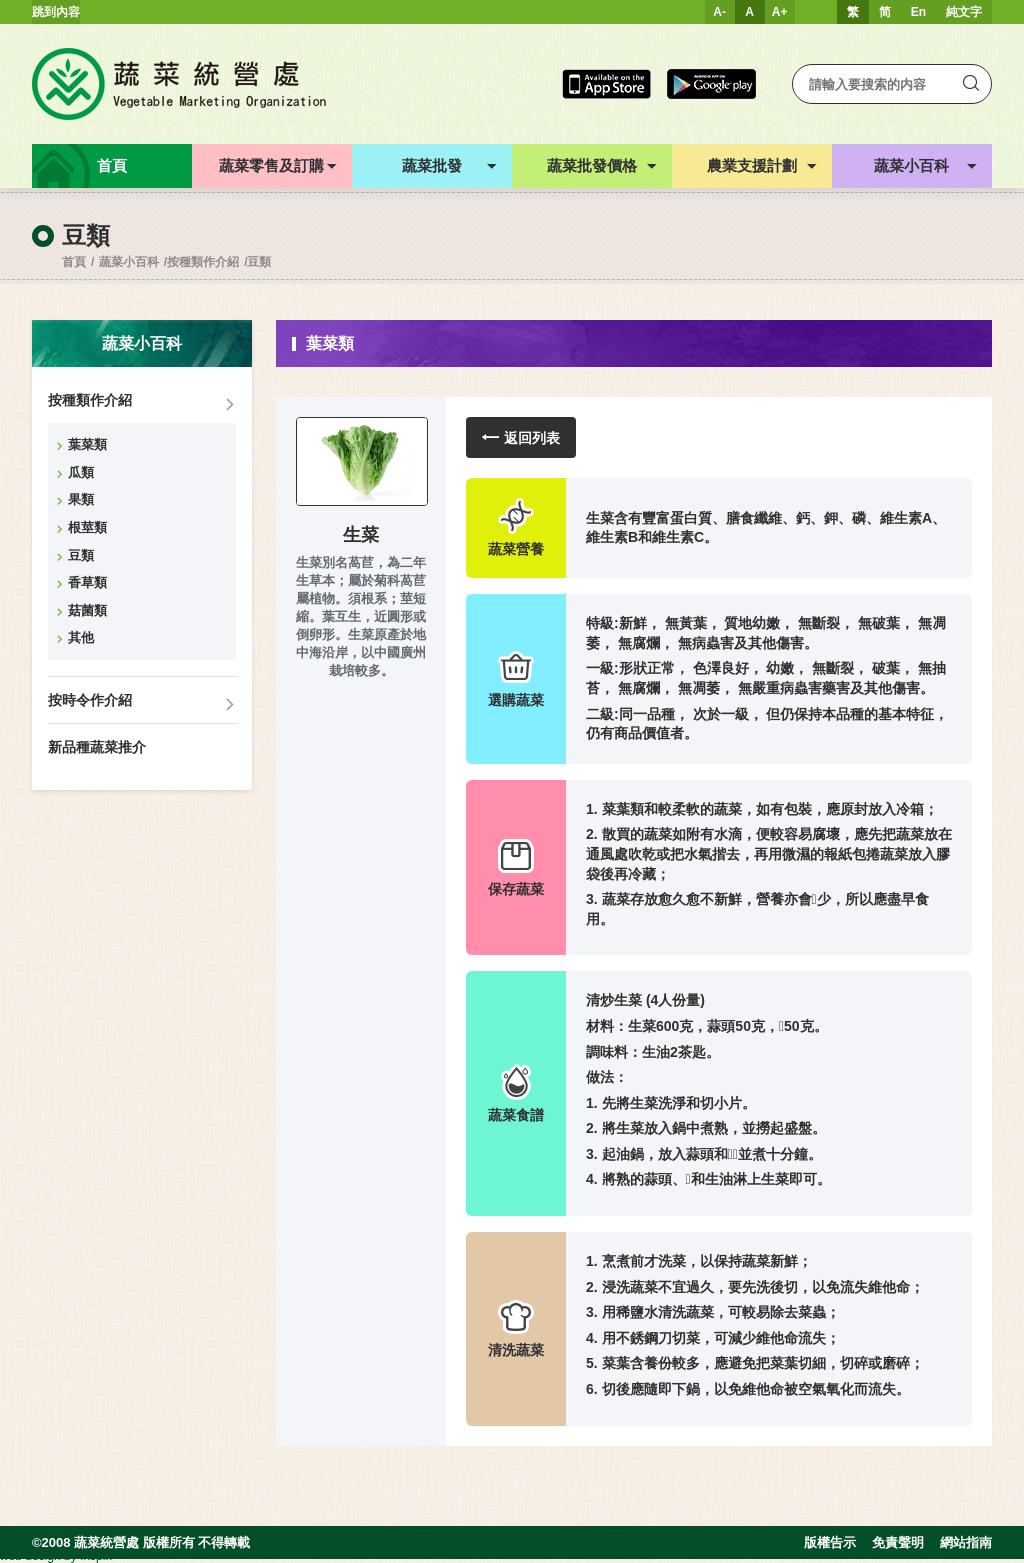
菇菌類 (87, 610)
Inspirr (96, 1556)
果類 (81, 499)
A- (719, 12)
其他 (81, 637)
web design (30, 1556)
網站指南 (966, 1542)
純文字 (964, 12)
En (918, 12)
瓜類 (81, 472)
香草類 (87, 582)
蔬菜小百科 (129, 262)
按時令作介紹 (90, 700)
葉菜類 (87, 444)
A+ (780, 12)
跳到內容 (56, 12)
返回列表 (521, 437)
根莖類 (87, 527)
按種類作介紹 (203, 262)
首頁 (74, 262)
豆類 (259, 262)
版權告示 (830, 1542)
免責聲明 (898, 1542)
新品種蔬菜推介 (97, 747)
